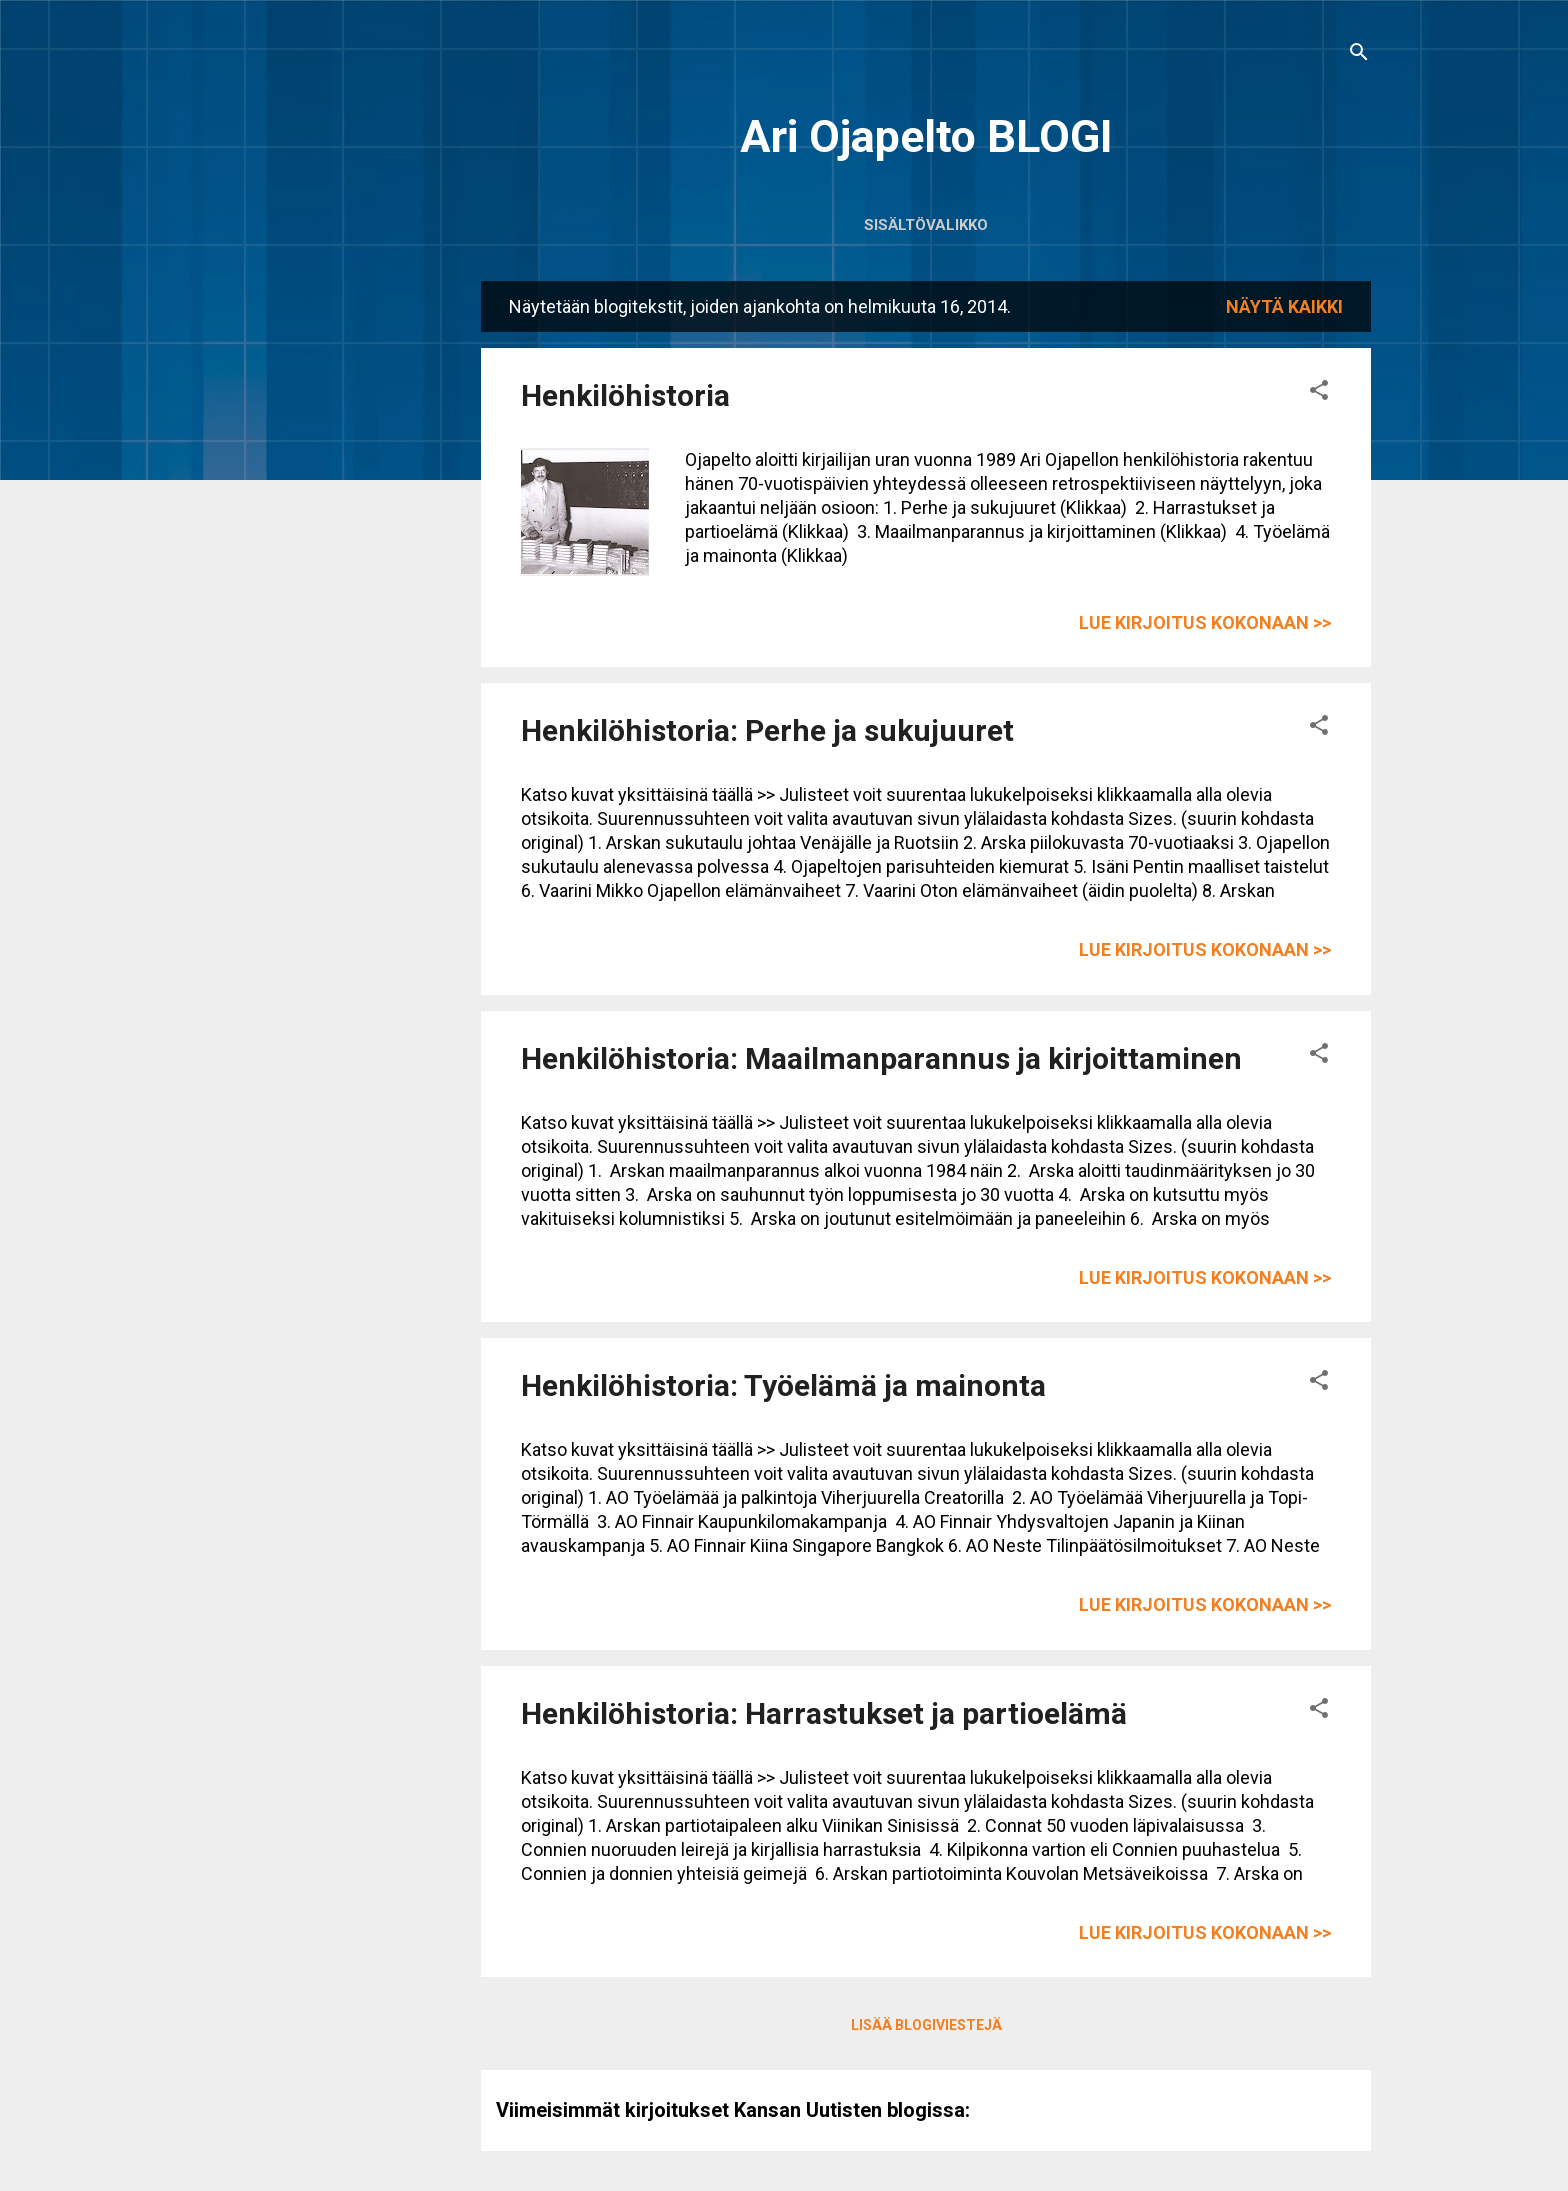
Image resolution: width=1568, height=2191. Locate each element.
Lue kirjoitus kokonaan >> (1205, 622)
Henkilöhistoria (625, 395)
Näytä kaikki (1284, 306)
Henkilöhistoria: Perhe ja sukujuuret (767, 730)
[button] (1319, 393)
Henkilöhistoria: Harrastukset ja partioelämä (824, 1713)
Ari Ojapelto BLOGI (926, 136)
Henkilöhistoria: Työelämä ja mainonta (783, 1385)
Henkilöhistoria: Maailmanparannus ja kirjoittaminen (881, 1058)
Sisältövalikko (926, 225)
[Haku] (1359, 54)
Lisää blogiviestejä (926, 2025)
